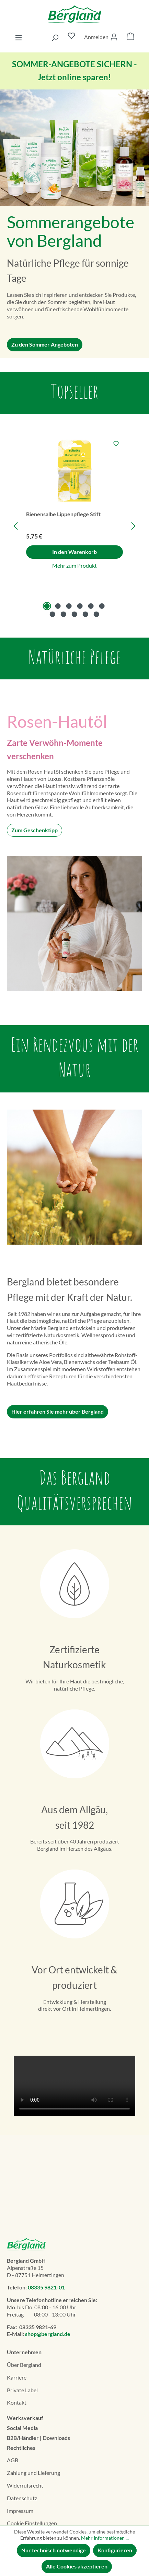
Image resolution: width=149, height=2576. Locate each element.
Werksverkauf (25, 2418)
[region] (74, 525)
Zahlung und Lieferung (33, 2472)
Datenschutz (22, 2498)
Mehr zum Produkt (74, 565)
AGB (12, 2460)
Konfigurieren (115, 2550)
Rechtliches (21, 2447)
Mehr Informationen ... (105, 2538)
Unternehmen (24, 2352)
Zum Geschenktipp (34, 830)
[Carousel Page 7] (52, 614)
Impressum (20, 2510)
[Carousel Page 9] (74, 614)
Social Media (22, 2427)
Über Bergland (24, 2364)
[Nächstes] (133, 526)
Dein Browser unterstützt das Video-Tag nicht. (74, 2086)
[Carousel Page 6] (102, 606)
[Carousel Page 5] (91, 606)
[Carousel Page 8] (63, 614)
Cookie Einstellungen (32, 2523)
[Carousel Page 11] (96, 614)
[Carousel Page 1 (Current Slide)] (47, 606)
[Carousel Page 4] (80, 606)
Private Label (22, 2390)
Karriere (16, 2377)
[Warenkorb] (130, 37)
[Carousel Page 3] (69, 606)
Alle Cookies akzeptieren (76, 2566)
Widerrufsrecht (25, 2485)
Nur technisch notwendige (53, 2550)
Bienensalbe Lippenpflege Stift (63, 514)
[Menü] (18, 37)
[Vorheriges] (15, 526)
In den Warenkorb (74, 551)
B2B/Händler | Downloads (38, 2437)
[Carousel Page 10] (85, 614)
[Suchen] (55, 37)
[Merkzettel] (71, 37)
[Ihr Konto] (101, 37)
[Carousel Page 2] (58, 606)
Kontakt (16, 2402)
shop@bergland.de (47, 2334)
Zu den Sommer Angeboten (44, 344)
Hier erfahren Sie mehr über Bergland (57, 1411)
